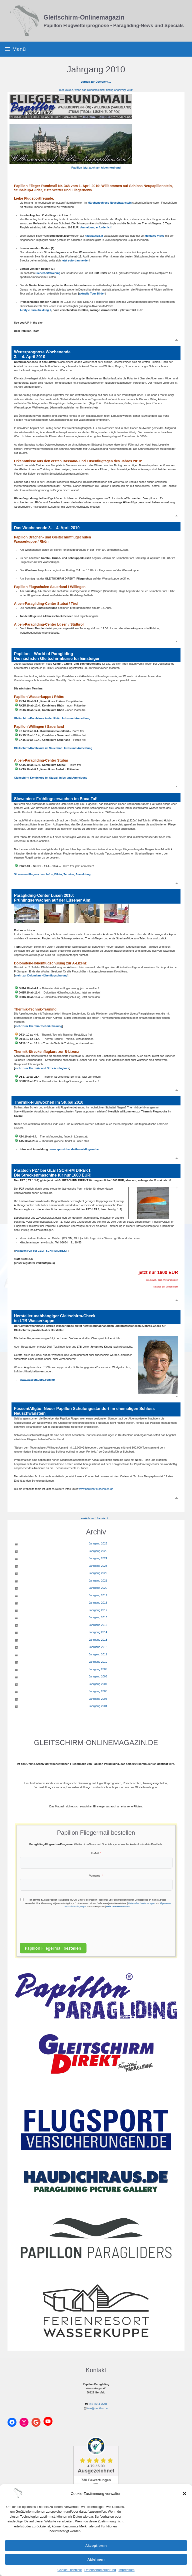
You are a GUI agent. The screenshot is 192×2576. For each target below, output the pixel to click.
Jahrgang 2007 (98, 1683)
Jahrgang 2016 (98, 1617)
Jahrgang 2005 (98, 1698)
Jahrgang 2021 (98, 1580)
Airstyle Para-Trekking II (35, 310)
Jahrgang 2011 (98, 1654)
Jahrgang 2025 (98, 1550)
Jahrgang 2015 (98, 1624)
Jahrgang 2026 (98, 1543)
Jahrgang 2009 (98, 1669)
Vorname (94, 1875)
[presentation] (58, 1923)
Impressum (126, 2570)
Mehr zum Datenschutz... (119, 1906)
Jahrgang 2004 (98, 1705)
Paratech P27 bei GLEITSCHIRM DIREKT (41, 1250)
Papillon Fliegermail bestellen (53, 1948)
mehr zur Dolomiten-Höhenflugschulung (41, 975)
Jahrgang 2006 (98, 1691)
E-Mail (94, 1853)
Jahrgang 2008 (98, 1676)
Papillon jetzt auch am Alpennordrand (95, 167)
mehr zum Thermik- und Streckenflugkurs (42, 1068)
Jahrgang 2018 (98, 1602)
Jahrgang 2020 (98, 1587)
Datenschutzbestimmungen (141, 1903)
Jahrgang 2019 (98, 1595)
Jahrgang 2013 (98, 1639)
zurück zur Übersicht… (96, 81)
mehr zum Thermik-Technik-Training (38, 1026)
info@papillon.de (97, 2408)
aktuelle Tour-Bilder (91, 293)
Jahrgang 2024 (98, 1558)
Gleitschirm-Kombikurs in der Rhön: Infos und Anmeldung (52, 718)
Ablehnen (96, 2559)
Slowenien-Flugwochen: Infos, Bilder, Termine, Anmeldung (52, 874)
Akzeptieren (96, 2545)
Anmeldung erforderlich (96, 227)
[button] (184, 2493)
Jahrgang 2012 (98, 1646)
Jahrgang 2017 (98, 1610)
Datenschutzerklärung (100, 2570)
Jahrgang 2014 (98, 1632)
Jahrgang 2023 (98, 1565)
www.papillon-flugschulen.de (95, 1488)
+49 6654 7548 (97, 2403)
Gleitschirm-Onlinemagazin (84, 17)
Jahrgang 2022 (98, 1573)
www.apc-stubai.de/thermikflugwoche (74, 1149)
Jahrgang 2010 (98, 1661)
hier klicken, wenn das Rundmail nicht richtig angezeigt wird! (95, 89)
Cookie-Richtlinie (70, 2570)
